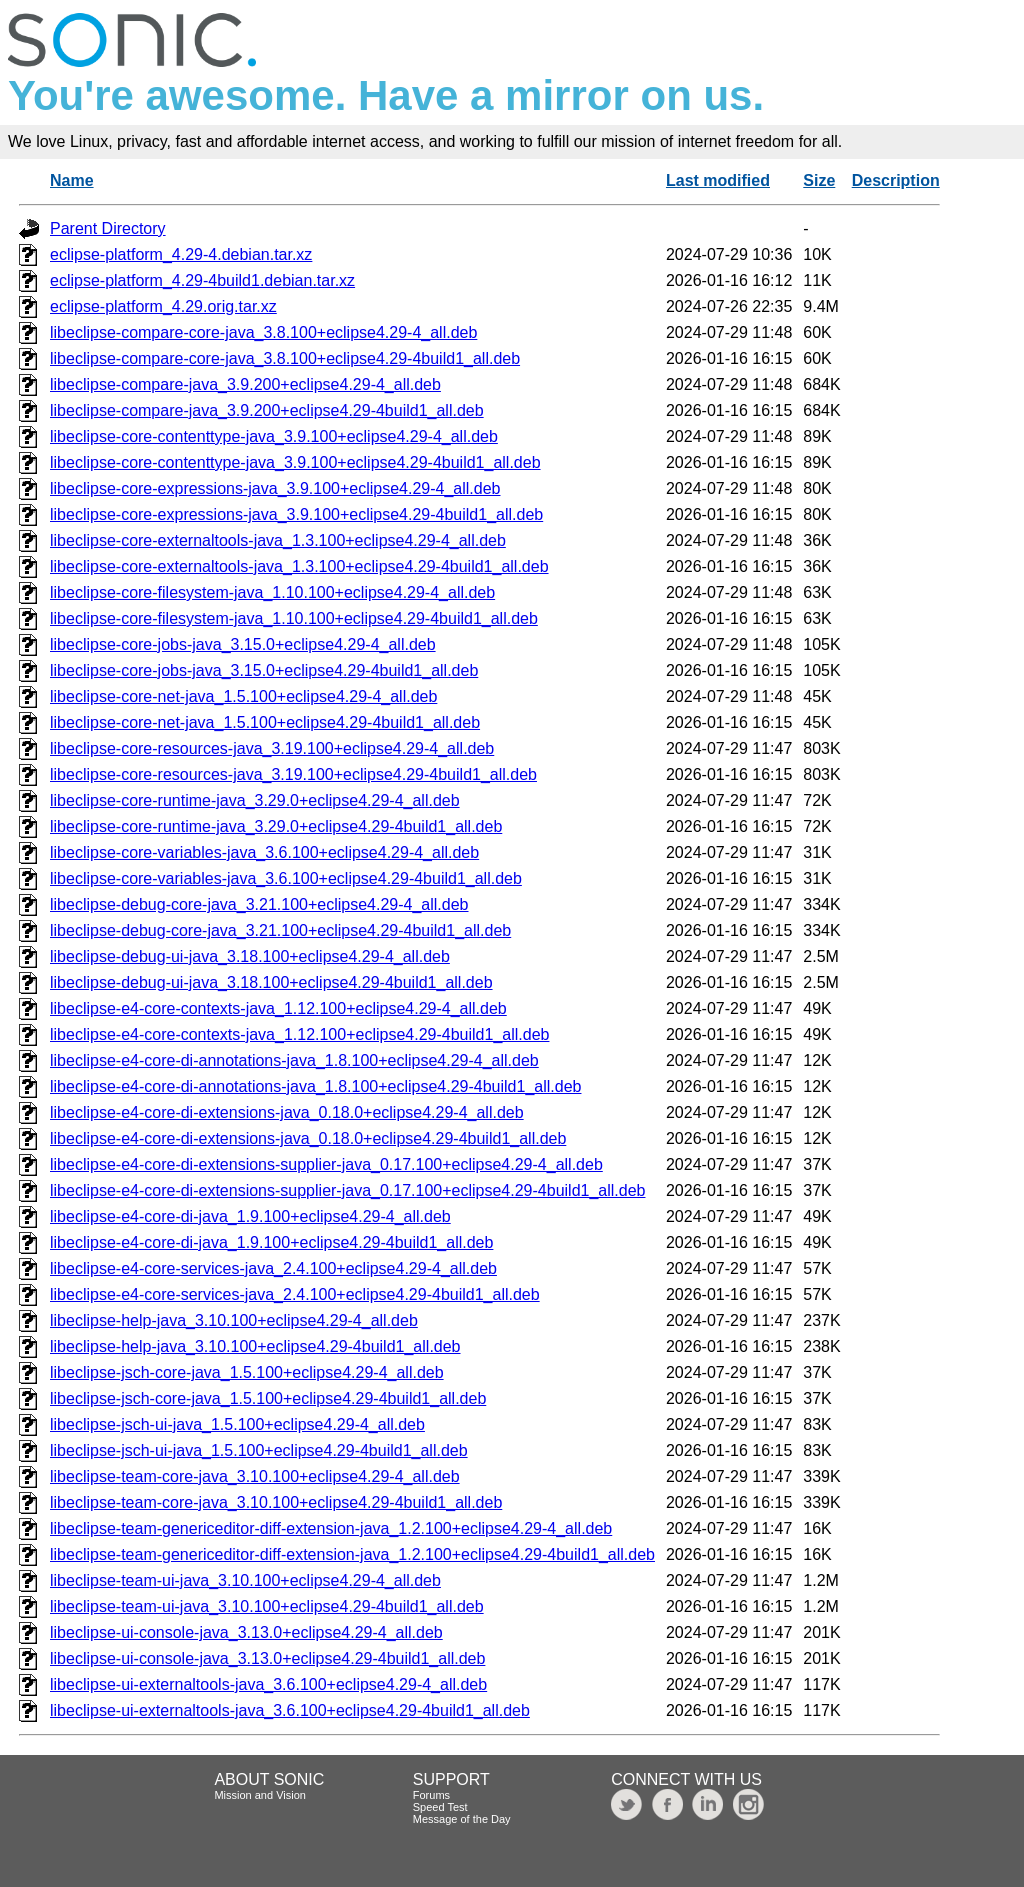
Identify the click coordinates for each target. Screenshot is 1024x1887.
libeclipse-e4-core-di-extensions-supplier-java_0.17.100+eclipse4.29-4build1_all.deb (347, 1190)
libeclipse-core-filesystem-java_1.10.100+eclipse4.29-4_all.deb (272, 592)
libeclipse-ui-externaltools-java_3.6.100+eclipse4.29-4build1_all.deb (290, 1710)
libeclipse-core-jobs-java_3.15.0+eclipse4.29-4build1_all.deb (264, 670)
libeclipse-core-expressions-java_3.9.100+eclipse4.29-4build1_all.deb (296, 514)
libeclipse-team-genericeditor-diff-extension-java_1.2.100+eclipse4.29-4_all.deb (331, 1528)
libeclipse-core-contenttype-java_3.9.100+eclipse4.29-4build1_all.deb (295, 462)
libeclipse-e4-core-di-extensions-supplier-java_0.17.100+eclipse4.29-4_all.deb (326, 1164)
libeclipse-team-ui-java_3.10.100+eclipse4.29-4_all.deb (245, 1580)
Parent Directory (108, 228)
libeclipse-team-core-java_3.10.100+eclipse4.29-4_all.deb (255, 1476)
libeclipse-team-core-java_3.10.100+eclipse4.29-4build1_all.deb (276, 1502)
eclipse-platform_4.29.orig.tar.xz (163, 306)
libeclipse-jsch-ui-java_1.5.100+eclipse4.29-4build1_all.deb (259, 1450)
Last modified (718, 180)
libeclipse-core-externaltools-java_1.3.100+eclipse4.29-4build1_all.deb (299, 566)
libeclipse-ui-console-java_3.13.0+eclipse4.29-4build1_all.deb (267, 1658)
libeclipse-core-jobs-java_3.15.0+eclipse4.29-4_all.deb (243, 644)
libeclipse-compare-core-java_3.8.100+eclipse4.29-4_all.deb (263, 332)
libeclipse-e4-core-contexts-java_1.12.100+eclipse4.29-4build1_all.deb (299, 1034)
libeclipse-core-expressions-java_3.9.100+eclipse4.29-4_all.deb (275, 488)
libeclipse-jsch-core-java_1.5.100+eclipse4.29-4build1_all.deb (268, 1398)
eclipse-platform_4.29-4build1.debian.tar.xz (202, 280)
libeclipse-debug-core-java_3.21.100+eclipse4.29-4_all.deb (259, 904)
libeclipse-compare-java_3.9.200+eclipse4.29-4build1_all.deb (267, 410)
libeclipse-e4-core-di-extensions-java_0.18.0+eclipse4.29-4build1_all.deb (308, 1138)
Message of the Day (462, 1819)
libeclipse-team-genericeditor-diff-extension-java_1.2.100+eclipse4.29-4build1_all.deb (352, 1554)
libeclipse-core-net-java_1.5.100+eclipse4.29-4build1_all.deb (265, 722)
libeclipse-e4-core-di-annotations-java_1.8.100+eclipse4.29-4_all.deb (294, 1060)
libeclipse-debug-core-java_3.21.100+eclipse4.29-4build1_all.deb (280, 930)
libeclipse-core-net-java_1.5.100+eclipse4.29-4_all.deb (243, 696)
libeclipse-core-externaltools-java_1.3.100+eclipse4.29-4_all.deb (278, 540)
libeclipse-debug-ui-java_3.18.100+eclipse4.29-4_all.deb (250, 956)
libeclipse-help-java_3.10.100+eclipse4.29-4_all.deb (234, 1320)
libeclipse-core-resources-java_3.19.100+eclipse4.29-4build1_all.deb (293, 774)
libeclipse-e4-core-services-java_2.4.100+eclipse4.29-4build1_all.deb (295, 1294)
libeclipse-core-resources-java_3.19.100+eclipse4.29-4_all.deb (272, 748)
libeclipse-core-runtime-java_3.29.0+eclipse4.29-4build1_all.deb (276, 826)
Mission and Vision (260, 1795)
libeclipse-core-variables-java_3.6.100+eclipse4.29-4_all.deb (264, 852)
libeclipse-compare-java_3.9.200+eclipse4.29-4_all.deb (245, 384)
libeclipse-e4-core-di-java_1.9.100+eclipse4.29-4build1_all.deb (271, 1242)
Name (72, 180)
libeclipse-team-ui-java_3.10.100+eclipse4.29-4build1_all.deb (267, 1606)
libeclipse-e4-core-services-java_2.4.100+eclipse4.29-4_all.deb (273, 1268)
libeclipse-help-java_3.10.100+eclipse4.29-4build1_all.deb (255, 1346)
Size (819, 180)
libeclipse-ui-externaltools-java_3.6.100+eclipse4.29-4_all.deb (268, 1684)
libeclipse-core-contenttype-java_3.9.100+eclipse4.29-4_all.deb (274, 436)
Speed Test (440, 1807)
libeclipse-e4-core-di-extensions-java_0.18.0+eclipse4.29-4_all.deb (287, 1112)
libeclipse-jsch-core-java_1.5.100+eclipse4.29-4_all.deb (247, 1372)
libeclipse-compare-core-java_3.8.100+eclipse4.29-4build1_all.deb (285, 358)
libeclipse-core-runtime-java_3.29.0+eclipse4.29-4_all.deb (255, 800)
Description (896, 180)
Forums (431, 1795)
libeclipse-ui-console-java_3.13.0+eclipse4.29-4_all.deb (246, 1632)
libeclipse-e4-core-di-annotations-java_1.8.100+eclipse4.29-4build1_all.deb (315, 1086)
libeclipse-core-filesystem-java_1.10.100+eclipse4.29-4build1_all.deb (294, 618)
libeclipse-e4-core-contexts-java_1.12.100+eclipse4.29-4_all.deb (278, 1008)
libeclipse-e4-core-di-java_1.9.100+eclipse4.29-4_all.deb (250, 1216)
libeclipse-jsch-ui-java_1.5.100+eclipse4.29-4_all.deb (237, 1424)
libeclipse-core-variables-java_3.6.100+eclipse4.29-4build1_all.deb (286, 878)
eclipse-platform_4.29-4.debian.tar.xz (181, 254)
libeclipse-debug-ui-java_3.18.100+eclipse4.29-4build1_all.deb (271, 982)
